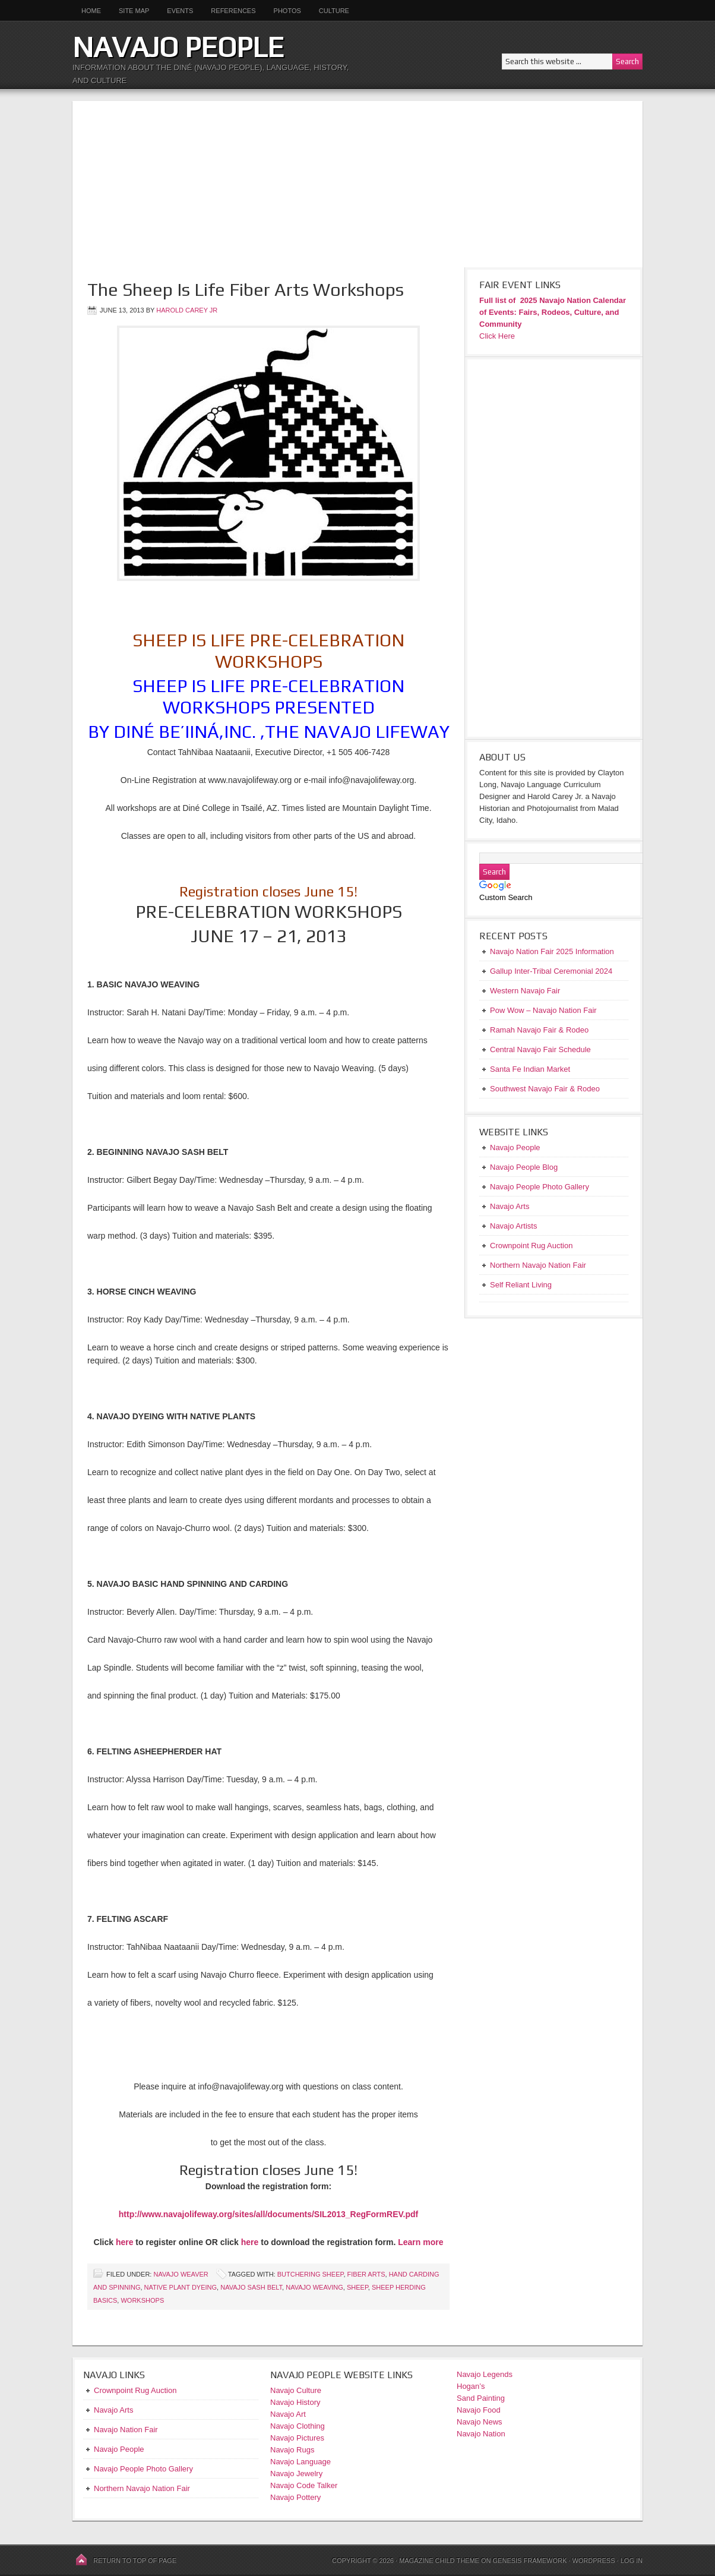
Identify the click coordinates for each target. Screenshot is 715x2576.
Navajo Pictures (297, 2437)
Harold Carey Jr (186, 310)
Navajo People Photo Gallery (143, 2468)
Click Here (497, 336)
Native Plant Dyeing (180, 2287)
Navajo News (479, 2421)
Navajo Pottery (295, 2497)
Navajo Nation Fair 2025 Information (552, 951)
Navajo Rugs (292, 2449)
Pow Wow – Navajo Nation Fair (543, 1010)
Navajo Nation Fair (126, 2429)
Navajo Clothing (298, 2426)
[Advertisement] (357, 184)
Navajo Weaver (180, 2274)
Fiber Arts (366, 2274)
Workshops (142, 2300)
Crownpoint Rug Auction (135, 2390)
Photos (287, 10)
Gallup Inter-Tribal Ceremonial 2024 (551, 971)
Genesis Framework (530, 2560)
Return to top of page (134, 2560)
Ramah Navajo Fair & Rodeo (539, 1029)
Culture (329, 10)
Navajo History (295, 2402)
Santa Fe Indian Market (530, 1069)
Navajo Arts (113, 2409)
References (233, 10)
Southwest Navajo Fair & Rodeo (545, 1088)
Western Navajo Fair (525, 990)
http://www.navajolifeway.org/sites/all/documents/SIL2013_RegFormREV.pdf (268, 2214)
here (125, 2242)
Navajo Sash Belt (251, 2287)
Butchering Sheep (310, 2274)
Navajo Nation (481, 2433)
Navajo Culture (295, 2390)
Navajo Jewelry (296, 2473)
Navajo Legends (484, 2374)
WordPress (593, 2560)
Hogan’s (471, 2386)
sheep (357, 2287)
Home (91, 10)
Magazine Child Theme (439, 2560)
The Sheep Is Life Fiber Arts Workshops (245, 289)
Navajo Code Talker (303, 2485)
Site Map (134, 10)
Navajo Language (300, 2461)
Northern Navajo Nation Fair (142, 2488)
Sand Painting (481, 2398)
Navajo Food (479, 2409)
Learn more (420, 2242)
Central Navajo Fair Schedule (540, 1049)
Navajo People (178, 47)
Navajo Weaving (314, 2287)
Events (180, 10)
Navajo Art (288, 2414)
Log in (632, 2560)
